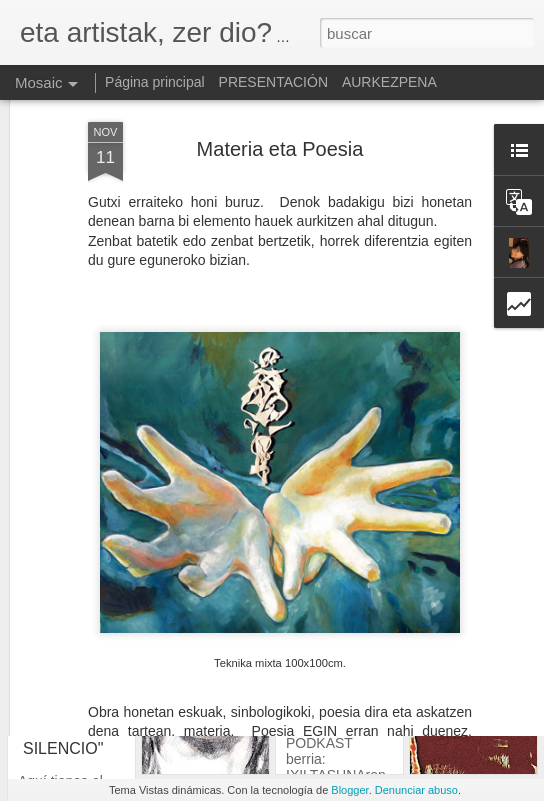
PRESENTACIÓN (273, 82)
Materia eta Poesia (280, 103)
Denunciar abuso (416, 790)
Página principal (155, 82)
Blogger (349, 790)
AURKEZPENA (389, 82)
